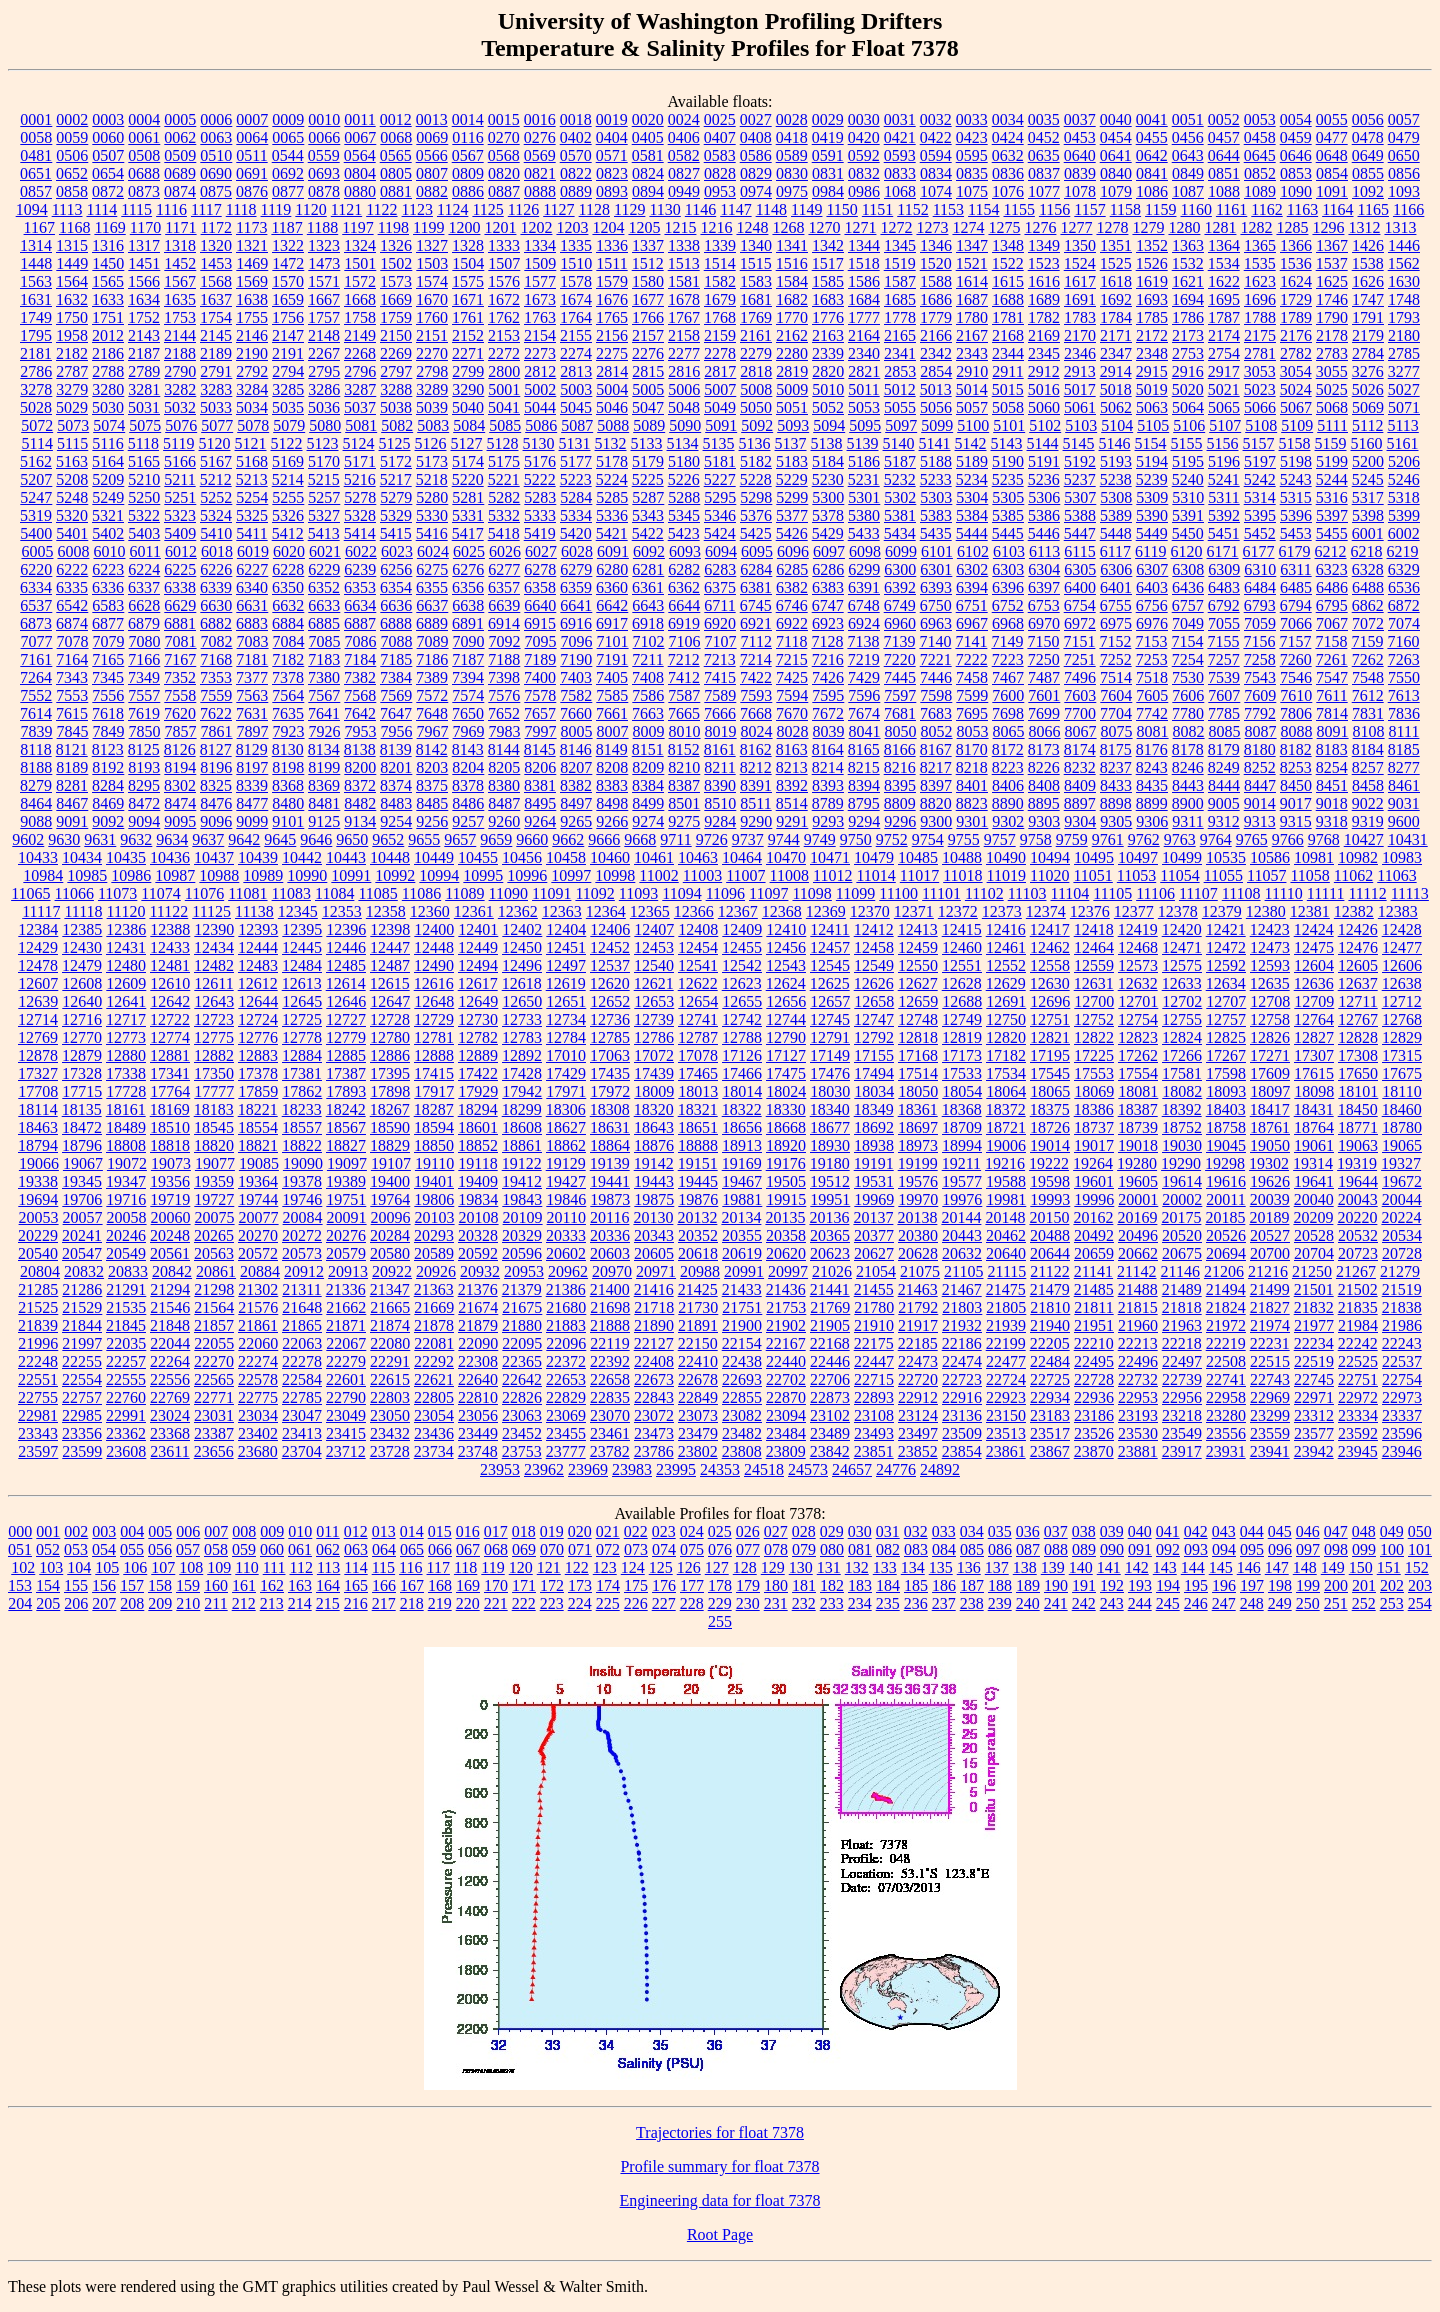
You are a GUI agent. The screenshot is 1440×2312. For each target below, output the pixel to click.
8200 (360, 767)
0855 (1368, 173)
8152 (684, 749)
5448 (1116, 533)
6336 (108, 587)
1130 (664, 209)
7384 (396, 677)
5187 (900, 461)
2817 (720, 371)
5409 (180, 533)
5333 (540, 515)
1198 (393, 227)
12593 (1270, 965)
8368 (288, 785)
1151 (877, 209)
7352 (180, 677)
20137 (873, 1217)
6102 (973, 551)
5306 (1044, 497)
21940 (1050, 1325)
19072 (127, 1163)
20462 (1006, 1235)
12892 (522, 1055)
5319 (36, 515)
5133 (647, 443)
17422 (478, 1073)
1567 (180, 281)
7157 (1295, 641)
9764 (1216, 839)
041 (1168, 1531)
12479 (82, 965)
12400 (434, 929)
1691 (1080, 299)
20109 (523, 1217)
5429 (828, 533)
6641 (576, 605)
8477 (252, 803)
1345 (900, 245)
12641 (126, 1001)
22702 (786, 1379)
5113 (1402, 425)
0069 (432, 137)
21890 (654, 1325)
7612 (1368, 695)
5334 (576, 515)
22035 (126, 1343)
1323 (324, 245)
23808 (742, 1451)
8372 (360, 785)
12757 (1226, 1019)
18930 (830, 1145)
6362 (684, 587)
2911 (1007, 371)
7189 (540, 659)
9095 (180, 821)
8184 (1368, 749)
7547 (1332, 677)
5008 (756, 389)
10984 (43, 875)
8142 (432, 749)
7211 (647, 659)
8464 (36, 803)
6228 (288, 569)
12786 (654, 1037)
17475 (786, 1073)
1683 (828, 299)
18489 (126, 1127)
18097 (1270, 1091)
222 (524, 1603)
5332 (504, 515)
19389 (346, 1181)
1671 (468, 299)
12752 (1094, 1019)
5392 (1224, 515)
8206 (540, 767)
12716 (82, 1019)
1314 (36, 245)
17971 (566, 1091)
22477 (1006, 1361)
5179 (648, 461)
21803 (962, 1307)
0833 (900, 173)
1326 (396, 245)
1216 (716, 227)
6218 (1367, 551)
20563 (214, 1253)
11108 (1241, 893)
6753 (1044, 605)
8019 (721, 731)
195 (1196, 1585)
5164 (108, 461)
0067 (360, 137)
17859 (258, 1091)
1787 (1224, 317)
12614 (346, 983)
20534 (1402, 1235)
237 (944, 1603)
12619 (566, 983)
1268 (788, 227)
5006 (684, 389)
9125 (324, 821)
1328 (468, 245)
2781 (1260, 353)
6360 (612, 587)
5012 (900, 389)
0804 (360, 173)
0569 (540, 155)
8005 (577, 731)
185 (916, 1585)
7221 (936, 659)
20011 (1225, 1199)
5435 (936, 533)
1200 (464, 227)
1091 (1332, 191)
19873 (610, 1199)
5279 (396, 497)
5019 (1152, 389)
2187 (144, 353)
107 (163, 1567)
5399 (1404, 515)
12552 (1006, 965)
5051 (792, 407)
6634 (360, 605)
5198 (1296, 461)
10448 (390, 857)
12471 (1182, 947)
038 (1084, 1531)
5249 (108, 497)
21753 (786, 1307)
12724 (258, 1019)
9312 (1224, 821)
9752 (892, 839)
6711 (719, 605)
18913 (742, 1145)
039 (1112, 1531)
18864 (610, 1145)
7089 (433, 641)
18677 (830, 1127)
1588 (936, 281)
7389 (432, 677)
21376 (478, 1289)
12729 (434, 1019)
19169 (742, 1163)
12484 (302, 965)
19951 (830, 1199)
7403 (576, 677)
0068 (396, 137)
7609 (1260, 695)
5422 (648, 533)
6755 (1116, 605)
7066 (1296, 623)
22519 (1314, 1361)
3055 (1332, 371)
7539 (1224, 677)
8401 (972, 785)
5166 (180, 461)
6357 (504, 587)
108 (191, 1567)
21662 (346, 1307)
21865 (302, 1325)
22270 (214, 1361)
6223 (108, 569)
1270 (824, 227)
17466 (742, 1073)
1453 (216, 263)
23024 (170, 1415)
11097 (768, 893)
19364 (258, 1181)
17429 (566, 1073)
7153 (1151, 641)
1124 (452, 209)
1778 (900, 317)
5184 (828, 461)
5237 (1080, 479)
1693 (1152, 299)
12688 (962, 1001)
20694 (1226, 1253)
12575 (1182, 965)
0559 (324, 155)
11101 (941, 893)
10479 (874, 857)
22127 (654, 1343)
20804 (40, 1271)
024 (692, 1531)
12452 (610, 947)
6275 (432, 569)
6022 (361, 551)
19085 (259, 1163)
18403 (1226, 1109)
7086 (361, 641)
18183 (214, 1109)
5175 (504, 461)
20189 (1269, 1217)
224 (580, 1603)
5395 (1260, 515)
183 (860, 1585)
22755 (38, 1397)
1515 (756, 263)
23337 (1402, 1415)
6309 (1224, 569)
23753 (522, 1451)
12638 (1402, 983)
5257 (324, 497)
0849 (1188, 173)
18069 (1094, 1091)
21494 (1226, 1289)
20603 (610, 1253)
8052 (937, 731)
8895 (1044, 803)
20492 (1094, 1235)
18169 (170, 1109)
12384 (38, 929)
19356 (170, 1181)
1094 (32, 209)
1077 (1044, 191)
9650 (352, 839)
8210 (684, 767)
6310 (1260, 569)
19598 (1050, 1181)
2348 (1152, 353)
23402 (258, 1433)
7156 (1259, 641)
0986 (864, 191)
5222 (540, 479)
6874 (72, 623)
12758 (1270, 1019)
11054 (1179, 875)
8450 (1296, 785)
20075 (215, 1217)
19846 (566, 1199)
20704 (1314, 1253)
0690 (216, 173)
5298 (756, 497)
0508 (144, 155)
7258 (1260, 659)
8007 (613, 731)
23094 (786, 1415)
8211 (719, 767)
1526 (1152, 263)
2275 (612, 353)
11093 (638, 893)
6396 (1008, 587)
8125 (144, 749)
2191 (288, 353)
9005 (1224, 803)
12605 (1358, 965)
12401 (478, 929)
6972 (1080, 623)
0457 (1224, 137)
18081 (1138, 1091)
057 (188, 1549)
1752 (144, 317)
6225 (180, 569)
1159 (1160, 209)
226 (636, 1603)
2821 (864, 371)
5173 (432, 461)
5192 (1080, 461)
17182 (1006, 1055)
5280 (432, 497)
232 (804, 1603)
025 (720, 1531)
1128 (594, 209)
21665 (390, 1307)
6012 (181, 551)
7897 (253, 731)
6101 (937, 551)
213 (272, 1603)
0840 (1116, 173)
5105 (1153, 425)
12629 (1006, 983)
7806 (1296, 713)
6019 (253, 551)
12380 (1266, 911)
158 (160, 1585)
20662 (1138, 1253)
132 (857, 1567)
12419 (1138, 929)
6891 (468, 623)
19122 (522, 1163)
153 (20, 1585)
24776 (896, 1469)
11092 (594, 893)
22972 (1358, 1397)
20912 (304, 1271)
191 (1084, 1585)
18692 (874, 1127)
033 (944, 1531)
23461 (610, 1433)
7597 (900, 695)
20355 (742, 1235)
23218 (1182, 1415)
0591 (828, 155)
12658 (874, 1001)
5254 (252, 497)
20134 (741, 1217)
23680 (258, 1451)
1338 (684, 245)
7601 (1044, 695)
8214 (828, 767)
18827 (346, 1145)
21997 (82, 1343)
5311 (1223, 497)
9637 (208, 839)
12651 (566, 1001)
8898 (1116, 803)
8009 (649, 731)
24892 (940, 1469)
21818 (1182, 1307)
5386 (1044, 515)
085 (972, 1549)
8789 (828, 803)
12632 (1138, 983)
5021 (1224, 389)
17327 (38, 1073)
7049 (1188, 623)
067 (468, 1549)
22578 (258, 1379)
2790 (180, 371)
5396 (1296, 515)
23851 (874, 1451)
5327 (324, 515)
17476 (830, 1073)
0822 (576, 173)
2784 (1368, 353)
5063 (1152, 407)
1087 (1188, 191)
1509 (540, 263)
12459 (918, 947)
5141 (935, 443)
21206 (1224, 1271)
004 (132, 1531)
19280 (1137, 1163)
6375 (720, 587)
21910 (874, 1325)
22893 (874, 1397)
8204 (468, 767)
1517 (828, 263)
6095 (757, 551)
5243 (1296, 479)
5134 (683, 443)
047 (1336, 1531)
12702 (1182, 1001)
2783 (1332, 353)
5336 (612, 515)
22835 (610, 1397)
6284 (756, 569)
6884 (288, 623)
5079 (289, 425)
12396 (346, 929)
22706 (830, 1379)
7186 (432, 659)
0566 (432, 155)
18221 (258, 1109)
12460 (962, 947)
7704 (1116, 713)
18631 (610, 1127)
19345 (82, 1181)
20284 (390, 1235)
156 (104, 1585)
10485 (918, 857)
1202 (536, 227)
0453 (1080, 137)
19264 (1093, 1163)
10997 (571, 875)
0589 (792, 155)
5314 (1260, 497)
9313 (1260, 821)
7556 (108, 695)
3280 (108, 389)
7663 (648, 713)
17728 (126, 1091)
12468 (1138, 947)
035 (1000, 1531)
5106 (1189, 425)
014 (412, 1531)
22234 (1314, 1343)
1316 (108, 245)
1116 (171, 209)
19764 (390, 1199)
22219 (1226, 1343)
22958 (1226, 1397)
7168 (216, 659)
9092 (108, 821)
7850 (145, 731)
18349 (874, 1109)
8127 (216, 749)
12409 (742, 929)
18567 (346, 1127)
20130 (653, 1217)
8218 (972, 767)
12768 (1402, 1019)
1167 (39, 227)
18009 (654, 1091)
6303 (1008, 569)
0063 (216, 137)
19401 (434, 1181)
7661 (612, 713)
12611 (213, 983)
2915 (1152, 371)
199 (1308, 1585)
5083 (433, 425)
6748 (864, 605)
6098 (865, 551)
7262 (1368, 659)
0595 (972, 155)
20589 (434, 1253)
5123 (323, 443)
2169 (1044, 335)
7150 (1043, 641)
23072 (654, 1415)
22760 (126, 1397)
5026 (1368, 389)
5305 (1008, 497)
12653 (654, 1001)
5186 (864, 461)
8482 (360, 803)
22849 (698, 1397)
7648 (432, 713)
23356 (82, 1433)
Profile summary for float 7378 (719, 2166)
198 (1280, 1585)
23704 (302, 1451)
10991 (351, 875)
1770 (792, 317)
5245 (1368, 479)
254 (1420, 1603)
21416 (654, 1289)
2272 (504, 353)
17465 (698, 1073)
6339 (216, 587)
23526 (1094, 1433)
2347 (1116, 353)
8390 (720, 785)
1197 (357, 227)
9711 (675, 839)
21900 (742, 1325)
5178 (612, 461)
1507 (504, 263)
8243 (1152, 767)
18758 (1226, 1127)
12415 (962, 929)
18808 (126, 1145)
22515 (1270, 1361)
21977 (1314, 1325)
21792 (918, 1307)
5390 (1152, 515)
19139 (610, 1163)
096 (1280, 1549)
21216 (1268, 1271)
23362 (126, 1433)
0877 (288, 191)
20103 (435, 1217)
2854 (936, 371)
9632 (136, 839)
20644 (1050, 1253)
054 (104, 1549)
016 (468, 1531)
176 (664, 1585)
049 (1392, 1531)
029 (832, 1531)
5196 (1224, 461)
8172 (1008, 749)
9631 (100, 839)
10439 (258, 857)
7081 (181, 641)
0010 (324, 119)
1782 (1044, 317)
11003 (702, 875)
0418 (792, 137)
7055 (1224, 623)
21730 (698, 1307)
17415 (434, 1073)
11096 (725, 893)
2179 (1368, 335)
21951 (1094, 1325)
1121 (346, 209)
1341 (792, 245)
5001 (504, 389)
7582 (576, 695)
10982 (1358, 857)
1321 (252, 245)
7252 (1116, 659)
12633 (1182, 983)
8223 (1008, 767)
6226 (216, 569)
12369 (826, 911)
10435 (126, 857)
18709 (962, 1127)
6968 (1008, 623)
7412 (684, 677)
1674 (576, 299)
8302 (180, 785)
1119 (276, 209)
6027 (541, 551)
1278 (1112, 227)
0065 (288, 137)
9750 (856, 839)
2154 (540, 335)
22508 (1226, 1361)
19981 (1006, 1199)
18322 (742, 1109)
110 (246, 1567)
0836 (1008, 173)
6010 (109, 551)
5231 (864, 479)
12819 (962, 1037)
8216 (900, 767)
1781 (1008, 317)
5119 (178, 443)
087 (1028, 1549)
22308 (478, 1361)
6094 (721, 551)
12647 (390, 1001)
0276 (540, 137)
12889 (478, 1055)
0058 (36, 137)
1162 (1266, 209)
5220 (468, 479)
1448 (36, 263)
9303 (1044, 821)
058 (216, 1549)
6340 (252, 587)
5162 (36, 461)
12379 (1222, 911)
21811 (1093, 1307)
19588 (1006, 1181)
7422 (756, 677)
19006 (1006, 1145)
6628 (144, 605)
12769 (38, 1037)
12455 (742, 947)
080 (832, 1549)
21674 (478, 1307)
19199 (918, 1163)
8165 (864, 749)
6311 (1295, 569)
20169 (1137, 1217)
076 (720, 1549)
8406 (1008, 785)
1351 (1116, 245)
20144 (961, 1217)
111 (274, 1567)
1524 (1080, 263)
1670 (432, 299)
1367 (1332, 245)
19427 (566, 1181)
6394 (972, 587)
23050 (390, 1415)
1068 (900, 191)
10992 (395, 875)
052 (48, 1549)
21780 (874, 1307)
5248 (72, 497)
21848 (170, 1325)
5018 (1116, 389)
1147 (735, 209)
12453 (654, 947)
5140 (899, 443)
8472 (144, 803)
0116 (467, 137)
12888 (434, 1055)
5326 (288, 515)
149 (1333, 1567)
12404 (566, 929)
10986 (131, 875)
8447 (1260, 785)
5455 (1332, 533)
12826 (1270, 1037)
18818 (170, 1145)
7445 (900, 677)
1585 (828, 281)
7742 (1152, 713)
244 (1140, 1603)
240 (1028, 1603)
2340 (864, 353)
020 (580, 1531)
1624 (1296, 281)
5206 (1404, 461)
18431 (1314, 1109)
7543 (1260, 677)
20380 (918, 1235)
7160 (1403, 641)
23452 (522, 1433)
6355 (432, 587)
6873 (36, 623)
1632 (72, 299)
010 (300, 1531)
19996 (1094, 1199)
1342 (828, 245)
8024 (757, 731)
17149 (830, 1055)
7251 (1080, 659)
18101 (1358, 1091)
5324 (216, 515)
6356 (468, 587)
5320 (72, 515)
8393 (828, 785)
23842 (830, 1451)
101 (1420, 1549)
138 (1025, 1567)
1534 (1224, 263)
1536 (1296, 263)
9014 (1260, 803)
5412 (288, 533)
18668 (786, 1127)
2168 (1008, 335)
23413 (302, 1433)
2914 (1116, 371)
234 (860, 1603)
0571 (612, 155)
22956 (1182, 1397)
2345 (1044, 353)
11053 (1136, 875)
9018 (1332, 803)
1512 (648, 263)
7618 (108, 713)
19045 (1226, 1145)
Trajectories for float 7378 (720, 2132)
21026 (832, 1271)
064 (384, 1549)
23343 (38, 1433)
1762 (504, 317)
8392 (792, 785)
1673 (540, 299)
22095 (522, 1343)
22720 (918, 1379)
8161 (720, 749)
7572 (432, 695)
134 (913, 1567)
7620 (180, 713)
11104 (1070, 893)
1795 (36, 335)
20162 (1093, 1217)
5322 (144, 515)
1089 (1260, 191)
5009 (792, 389)
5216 (360, 479)
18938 (874, 1145)
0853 (1296, 173)
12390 (214, 929)
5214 (288, 479)
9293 (828, 821)
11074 (160, 893)
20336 (610, 1235)
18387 (1138, 1109)
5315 (1296, 497)
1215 (680, 227)
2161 (756, 335)
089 (1084, 1549)
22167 (786, 1343)
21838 (1402, 1307)
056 (160, 1549)
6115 (1079, 551)
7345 (108, 677)
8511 (755, 803)
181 (804, 1585)
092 (1168, 1549)
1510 (576, 263)
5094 (829, 425)
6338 (180, 587)
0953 (720, 191)
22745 (1314, 1379)
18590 (390, 1127)
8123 (108, 749)
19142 (654, 1163)
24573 (808, 1469)
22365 (522, 1361)
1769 (756, 317)
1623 (1260, 281)
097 (1308, 1549)
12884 (302, 1055)
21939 (1006, 1325)
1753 (180, 317)
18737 (1094, 1127)
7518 (1152, 677)
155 (76, 1585)
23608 (126, 1451)
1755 (252, 317)
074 (664, 1549)
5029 (72, 407)
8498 (612, 803)
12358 (386, 911)
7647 (396, 713)
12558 (1050, 965)
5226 (684, 479)
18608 (522, 1127)
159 (188, 1585)
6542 (72, 605)
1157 (1089, 209)
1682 (792, 299)
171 (524, 1585)
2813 (576, 371)
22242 (1358, 1343)
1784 (1116, 317)
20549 (126, 1253)
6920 (720, 623)
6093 (685, 551)
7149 (1007, 641)
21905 (830, 1325)
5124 (359, 443)
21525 (38, 1307)
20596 (522, 1253)
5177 (576, 461)
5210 (144, 479)
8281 (72, 785)
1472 (288, 263)
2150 (396, 335)
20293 (434, 1235)
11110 (1284, 893)
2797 (396, 371)
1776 (828, 317)
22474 (962, 1361)
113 (328, 1567)
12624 (786, 983)
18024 (786, 1091)
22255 (82, 1361)
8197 (252, 767)
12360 (430, 911)
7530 (1188, 677)
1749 (36, 317)
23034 (258, 1415)
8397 (936, 785)
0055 (1332, 119)
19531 (874, 1181)
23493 (874, 1433)
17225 (1094, 1055)
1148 (771, 209)
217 (384, 1603)
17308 (1358, 1055)
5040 (468, 407)
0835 (972, 173)
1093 (1404, 191)
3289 (432, 389)
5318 (1404, 497)
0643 (1188, 155)
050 (1420, 1531)
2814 (612, 371)
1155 (1018, 209)
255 (720, 1621)
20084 (303, 1217)
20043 (1358, 1199)
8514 (792, 803)
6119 (1150, 551)
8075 (1117, 731)
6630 (216, 605)
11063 (1396, 875)
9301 (972, 821)
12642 (170, 1001)
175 (636, 1585)
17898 (390, 1091)
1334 (540, 245)
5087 (577, 425)
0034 (1008, 119)
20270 (258, 1235)
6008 (73, 551)
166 (384, 1585)
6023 (397, 551)
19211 (961, 1163)
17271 (1270, 1055)
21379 (522, 1289)
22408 (654, 1361)
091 (1140, 1549)
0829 (756, 173)
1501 (360, 263)
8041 (865, 731)
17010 (566, 1055)
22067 (346, 1343)
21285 (38, 1289)
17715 (82, 1091)
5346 (720, 515)
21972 (1226, 1325)
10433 (38, 857)
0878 (324, 191)
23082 (742, 1415)
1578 (576, 281)
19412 (522, 1181)
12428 (1402, 929)
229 (720, 1603)
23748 (478, 1451)
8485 (432, 803)
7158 (1331, 641)
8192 (108, 767)
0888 (540, 191)
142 (1137, 1567)
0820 (504, 173)
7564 (288, 695)
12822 (1094, 1037)
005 (160, 1531)
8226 (1044, 767)
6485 (1296, 587)
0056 (1368, 119)
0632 (1008, 155)
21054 (876, 1271)
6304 (1044, 569)
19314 (1313, 1163)
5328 (360, 515)
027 (776, 1531)
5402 (108, 533)
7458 (972, 677)
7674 (864, 713)
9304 (1080, 821)
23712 (346, 1451)
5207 (36, 479)
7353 (216, 677)
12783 (522, 1037)
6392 (900, 587)
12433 (170, 947)
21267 (1356, 1271)
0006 (216, 119)
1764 (576, 317)
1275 (1004, 227)
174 (608, 1585)
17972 (610, 1091)
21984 (1358, 1325)
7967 (433, 731)
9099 (252, 821)
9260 (504, 821)
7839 (37, 731)
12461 (1006, 947)
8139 (396, 749)
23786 (654, 1451)
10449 (434, 857)
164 (328, 1585)
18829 (390, 1145)
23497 (918, 1433)
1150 (841, 209)
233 (832, 1603)
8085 (1225, 731)
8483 (396, 803)
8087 (1261, 731)
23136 (962, 1415)
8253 (1296, 767)
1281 (1220, 227)
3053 (1260, 371)
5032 (180, 407)
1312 (1364, 227)
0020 (648, 119)
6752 (1008, 605)
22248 (38, 1361)
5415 (396, 533)
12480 (126, 965)
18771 (1358, 1127)
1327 (432, 245)
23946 (1402, 1451)
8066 (1045, 731)
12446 (346, 947)
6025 (469, 551)
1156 (1054, 209)
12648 (434, 1001)
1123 (417, 209)
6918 (648, 623)
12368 (782, 911)
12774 (170, 1037)
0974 (756, 191)
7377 (252, 677)
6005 (37, 551)
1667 (324, 299)
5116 (107, 443)
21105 (963, 1271)
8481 (324, 803)
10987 (175, 875)
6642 (612, 605)
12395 (302, 929)
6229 (324, 569)
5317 (1368, 497)
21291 (126, 1289)
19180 (830, 1163)
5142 (971, 443)
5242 (1260, 479)
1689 (1044, 299)
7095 (541, 641)
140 (1081, 1567)
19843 (522, 1199)
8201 (396, 767)
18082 (1182, 1091)
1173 (251, 227)
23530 (1138, 1433)
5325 (252, 515)
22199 (1006, 1343)
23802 (698, 1451)
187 (972, 1585)
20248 (170, 1235)
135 (941, 1567)
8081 (1153, 731)
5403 (144, 533)
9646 (316, 839)
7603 (1080, 695)
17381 (302, 1073)
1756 (288, 317)
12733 (522, 1019)
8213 (792, 767)
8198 (288, 767)
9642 (244, 839)
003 (104, 1531)
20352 (698, 1235)
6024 (433, 551)
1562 (1404, 263)
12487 (390, 965)
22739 (1182, 1379)
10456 (522, 857)
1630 (1404, 281)
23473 (654, 1433)
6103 (1009, 551)
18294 (478, 1109)
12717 (126, 1019)
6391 (864, 587)
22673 (654, 1379)
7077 (37, 641)
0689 (180, 173)
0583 (720, 155)
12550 (918, 965)
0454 (1116, 137)
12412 (874, 929)
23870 (1094, 1451)
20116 (609, 1217)
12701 (1138, 1001)
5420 (576, 533)
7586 (648, 695)
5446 (1044, 533)
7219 (864, 659)
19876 (698, 1199)
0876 (252, 191)
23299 (1270, 1415)
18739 (1138, 1127)
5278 (360, 497)
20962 (568, 1271)
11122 (168, 911)
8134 (324, 749)
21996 (38, 1343)
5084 (469, 425)
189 (1028, 1585)
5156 (1223, 443)
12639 (38, 1001)
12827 (1314, 1037)
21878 (434, 1325)
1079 (1116, 191)
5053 (864, 407)
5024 (1296, 389)
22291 (390, 1361)
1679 (720, 299)
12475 (1314, 947)
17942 (522, 1091)
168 (440, 1585)
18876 (654, 1145)
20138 (917, 1217)
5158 (1295, 443)
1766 (648, 317)
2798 (432, 371)
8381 (540, 785)
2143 (144, 335)
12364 (606, 911)
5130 (539, 443)
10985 (87, 875)
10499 (1182, 857)
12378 (1178, 911)
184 (888, 1585)
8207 (576, 767)
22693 (742, 1379)
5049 (720, 407)
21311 (301, 1289)
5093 (793, 425)
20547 (82, 1253)
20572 (258, 1253)
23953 (500, 1469)
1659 (288, 299)
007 (216, 1531)
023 (664, 1531)
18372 (1006, 1109)
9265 (576, 821)
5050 (756, 407)
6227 (252, 569)
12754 (1138, 1019)
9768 (1324, 839)
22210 (1094, 1343)
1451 (144, 263)
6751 (972, 605)
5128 (503, 443)
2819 (792, 371)
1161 (1231, 209)
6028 (577, 551)
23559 (1270, 1433)
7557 (144, 695)
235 (888, 1603)
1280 (1184, 227)
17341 (170, 1073)
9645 (280, 839)
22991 (126, 1415)
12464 (1094, 947)
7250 (1044, 659)
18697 (918, 1127)
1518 (864, 263)
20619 (742, 1253)
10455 (478, 857)
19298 (1225, 1163)
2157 (648, 335)
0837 (1044, 173)
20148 (1005, 1217)
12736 (610, 1019)
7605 (1152, 695)
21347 (390, 1289)
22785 (302, 1397)
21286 (82, 1289)
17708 (38, 1091)
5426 (792, 533)
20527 (1270, 1235)
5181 (720, 461)
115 (383, 1567)
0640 (1080, 155)
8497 (576, 803)
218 (412, 1603)
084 (944, 1549)
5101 (1009, 425)
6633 (324, 605)
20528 (1314, 1235)
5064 (1188, 407)
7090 (469, 641)
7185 (396, 659)
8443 (1188, 785)
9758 (1036, 839)
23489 (830, 1433)
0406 (684, 137)
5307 (1080, 497)
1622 (1224, 281)
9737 (748, 839)
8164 (828, 749)
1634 (144, 299)
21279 (1400, 1271)
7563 (252, 695)
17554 (1138, 1073)
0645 (1260, 155)
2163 (828, 335)
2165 (900, 335)
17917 (434, 1091)
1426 (1368, 245)
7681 (900, 713)
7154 (1187, 641)
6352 (324, 587)
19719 (170, 1199)
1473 (324, 263)
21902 (786, 1325)
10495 (1094, 857)
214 (300, 1603)
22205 (1050, 1343)
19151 (698, 1163)
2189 (216, 353)
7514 (1116, 677)
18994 (962, 1145)
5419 (540, 533)
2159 (720, 335)
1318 (180, 245)
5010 (828, 389)
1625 (1332, 281)
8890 (1008, 803)
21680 (566, 1307)
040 (1140, 1531)
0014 (468, 119)
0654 (108, 173)
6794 (1296, 605)
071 (580, 1549)
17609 (1270, 1073)
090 (1112, 1549)
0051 (1188, 119)
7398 (504, 677)
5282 (504, 497)
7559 (216, 695)
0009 (288, 119)
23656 (214, 1451)
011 (327, 1531)
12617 (478, 983)
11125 (211, 911)
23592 (1358, 1433)
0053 (1260, 119)
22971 (1314, 1397)
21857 (214, 1325)
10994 (439, 875)
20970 (612, 1271)
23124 (918, 1415)
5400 (36, 533)
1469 (252, 263)
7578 (540, 695)
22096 (566, 1343)
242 (1084, 1603)
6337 (144, 587)
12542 (742, 965)
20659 (1094, 1253)
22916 (962, 1397)
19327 (1401, 1163)
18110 (1401, 1091)
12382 (1354, 911)
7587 (684, 695)
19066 (39, 1163)
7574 (468, 695)
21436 (786, 1289)
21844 (82, 1325)
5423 (684, 533)
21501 (1314, 1289)
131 (829, 1567)
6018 (217, 551)
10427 (1364, 839)
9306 (1152, 821)
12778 (302, 1037)
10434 (82, 857)
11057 (1266, 875)
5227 (720, 479)
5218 (432, 479)
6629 (180, 605)
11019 (1006, 875)
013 (384, 1531)
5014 (972, 389)
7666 (720, 713)
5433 (864, 533)
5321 (108, 515)
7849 (109, 731)
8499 (648, 803)
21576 (258, 1307)
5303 (936, 497)
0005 (180, 119)
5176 (540, 461)
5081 (361, 425)
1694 (1188, 299)
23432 (390, 1433)
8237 (1116, 767)
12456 (786, 947)
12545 (830, 965)
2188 (180, 353)
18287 (434, 1109)
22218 (1182, 1343)
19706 (82, 1199)
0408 (756, 137)
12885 (346, 1055)
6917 (612, 623)
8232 (1080, 767)
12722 (170, 1019)
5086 (541, 425)
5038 (396, 407)
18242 (346, 1109)
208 (132, 1603)
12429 (38, 947)
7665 (684, 713)
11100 (898, 893)
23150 (1006, 1415)
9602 (28, 839)
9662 (568, 839)
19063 (1358, 1145)
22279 (346, 1361)
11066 (74, 893)
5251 (180, 497)
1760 (432, 317)
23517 (1050, 1433)
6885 (324, 623)
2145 (216, 335)
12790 (786, 1037)
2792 (252, 371)
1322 (288, 245)
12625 (830, 983)
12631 (1094, 983)
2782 (1296, 353)
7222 (972, 659)
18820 (214, 1145)
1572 (360, 281)
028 (804, 1531)
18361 (918, 1109)
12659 (918, 1001)
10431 (1408, 839)
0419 (828, 137)
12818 (918, 1037)
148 (1305, 1567)
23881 (1138, 1451)
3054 (1296, 371)
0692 (288, 173)
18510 (170, 1127)
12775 (214, 1037)
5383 (936, 515)
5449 (1152, 533)
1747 (1368, 299)
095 (1252, 1549)
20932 (480, 1271)
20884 (260, 1271)
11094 (681, 893)
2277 (684, 353)
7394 (468, 677)
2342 (936, 353)
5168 (252, 461)
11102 (984, 893)
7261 (1332, 659)
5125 (395, 443)
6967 (972, 623)
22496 (1138, 1361)
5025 (1332, 389)
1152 (912, 209)
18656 (742, 1127)
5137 (791, 443)
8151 (648, 749)
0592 (864, 155)
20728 (1402, 1253)
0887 (504, 191)
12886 (390, 1055)
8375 (432, 785)
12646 (346, 1001)
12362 (518, 911)
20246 (126, 1235)
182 (832, 1585)
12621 (654, 983)
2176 (1296, 335)
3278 (36, 389)
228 (692, 1603)
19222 (1049, 1163)
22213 (1138, 1343)
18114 (37, 1109)
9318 (1332, 821)
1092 (1368, 191)
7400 (540, 677)
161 (244, 1585)
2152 (468, 335)
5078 (253, 425)
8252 (1260, 767)
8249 (1224, 767)
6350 (288, 587)
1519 (900, 263)
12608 (82, 983)
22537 (1402, 1361)
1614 (972, 281)
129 (773, 1567)
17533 (962, 1073)
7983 (505, 731)
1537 (1332, 263)
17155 (874, 1055)
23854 (962, 1451)
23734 (434, 1451)
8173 (1044, 749)
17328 (82, 1073)
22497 (1182, 1361)
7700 (1080, 713)
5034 (252, 407)
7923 (289, 731)
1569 (252, 281)
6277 (504, 569)
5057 (972, 407)
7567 (324, 695)
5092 (757, 425)
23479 (698, 1433)
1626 (1368, 281)
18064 (1006, 1091)
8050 (901, 731)
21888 (610, 1325)
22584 (302, 1379)
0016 (540, 119)
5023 (1260, 389)
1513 (684, 263)
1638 (252, 299)
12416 (1006, 929)
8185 (1404, 749)
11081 (247, 893)
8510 (720, 803)
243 (1112, 1603)
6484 (1260, 587)
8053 (973, 731)
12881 (170, 1055)
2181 (36, 353)
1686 (936, 299)
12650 (522, 1001)
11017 (919, 875)
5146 (1115, 443)
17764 (170, 1091)
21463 (918, 1289)
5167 (216, 461)
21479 (1050, 1289)
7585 (612, 695)
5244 (1332, 479)
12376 (1090, 911)
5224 (612, 479)
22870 (786, 1397)
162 (272, 1585)
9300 (936, 821)
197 (1252, 1585)
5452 (1260, 533)
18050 (918, 1091)
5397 (1332, 515)
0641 (1116, 155)
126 (689, 1567)
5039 (432, 407)
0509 (180, 155)
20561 (170, 1253)
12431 (126, 947)
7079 (109, 641)
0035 (1044, 119)
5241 (1224, 479)
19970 (918, 1199)
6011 (144, 551)
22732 (1138, 1379)
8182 (1296, 749)
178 (720, 1585)
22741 (1226, 1379)
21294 (170, 1289)
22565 (214, 1379)
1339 (720, 245)
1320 (216, 245)
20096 (391, 1217)
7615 (72, 713)
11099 (855, 893)
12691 (1006, 1001)
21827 (1270, 1307)
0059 (72, 137)
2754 (1224, 353)
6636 (396, 605)
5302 (900, 497)
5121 (251, 443)
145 (1221, 1567)
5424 (720, 533)
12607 (38, 983)
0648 (1332, 155)
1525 (1116, 263)
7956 (397, 731)
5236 (1044, 479)
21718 (654, 1307)
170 (496, 1585)
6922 (792, 623)
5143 (1007, 443)
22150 (698, 1343)
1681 (756, 299)
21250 (1312, 1271)
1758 (360, 317)
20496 (1138, 1235)
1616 (1044, 281)
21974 (1270, 1325)
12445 (302, 947)
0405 (648, 137)
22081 (434, 1343)
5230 (828, 479)
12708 (1270, 1001)
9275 (684, 821)
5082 (397, 425)
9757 (1000, 839)
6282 (684, 569)
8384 (648, 785)
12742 (742, 1019)
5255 (288, 497)
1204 (608, 227)
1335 (576, 245)
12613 (302, 983)
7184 (360, 659)
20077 (259, 1217)
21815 (1138, 1307)
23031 (214, 1415)
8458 (1368, 785)
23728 (390, 1451)
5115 (72, 443)
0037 (1080, 119)
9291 (792, 821)
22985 (82, 1415)
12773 (126, 1037)
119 (492, 1567)
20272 (302, 1235)
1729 (1296, 299)
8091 (1333, 731)
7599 (972, 695)
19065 (1402, 1145)
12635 (1270, 983)
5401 (72, 533)
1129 (629, 209)
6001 (1368, 533)
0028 (792, 119)
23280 (1226, 1415)
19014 (1050, 1145)
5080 (325, 425)
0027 (756, 119)
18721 (1006, 1127)
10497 (1138, 857)
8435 (1152, 785)
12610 (170, 983)
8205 (504, 767)
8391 (756, 785)
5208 (72, 479)
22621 (434, 1379)
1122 (381, 209)
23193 (1138, 1415)
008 (244, 1531)
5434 (900, 533)
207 (104, 1603)
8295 (144, 785)
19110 (434, 1163)
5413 (324, 533)
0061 (144, 137)
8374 (396, 785)
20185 (1225, 1217)
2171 (1116, 335)
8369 (324, 785)
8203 (432, 767)
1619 (1152, 281)
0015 (504, 119)
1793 (1404, 317)
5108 (1261, 425)
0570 (576, 155)
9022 (1368, 803)
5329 (396, 515)
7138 (863, 641)
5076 (181, 425)
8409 (1080, 785)
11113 (1410, 893)
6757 (1188, 605)
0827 (684, 173)
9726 (712, 839)
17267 (1226, 1055)
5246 (1404, 479)
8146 (576, 749)
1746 (1332, 299)
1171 (180, 227)
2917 (1224, 371)
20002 (1182, 1199)
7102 (649, 641)
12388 (170, 929)
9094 (144, 821)
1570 (288, 281)
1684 (864, 299)
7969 (469, 731)
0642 (1152, 155)
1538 (1368, 263)
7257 (1224, 659)
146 (1249, 1567)
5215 (324, 479)
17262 (1138, 1055)
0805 (396, 173)
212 (244, 1603)
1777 (864, 317)
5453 (1296, 533)
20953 (524, 1271)
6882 (216, 623)
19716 (126, 1199)
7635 (288, 713)
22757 (82, 1397)
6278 (540, 569)
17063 (610, 1055)
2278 (720, 353)
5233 (936, 479)
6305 (1080, 569)
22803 (390, 1397)
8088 (1297, 731)
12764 (1314, 1019)
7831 (1368, 713)
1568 (216, 281)
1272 (896, 227)
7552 (36, 695)
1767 (684, 317)
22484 (1050, 1361)
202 (1392, 1585)
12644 (258, 1001)
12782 (478, 1037)
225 (608, 1603)
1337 (648, 245)
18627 (566, 1127)
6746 (792, 605)
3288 (396, 389)
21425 (698, 1289)
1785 (1152, 317)
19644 (1358, 1181)
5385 (1008, 515)
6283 (720, 569)
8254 (1332, 767)
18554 (258, 1127)
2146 (252, 335)
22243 (1402, 1343)
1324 (360, 245)
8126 (180, 749)
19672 (1402, 1181)
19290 (1181, 1163)
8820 (936, 803)
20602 (566, 1253)
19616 (1226, 1181)
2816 (684, 371)
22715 (874, 1379)
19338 (38, 1181)
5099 (937, 425)
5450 (1188, 533)
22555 (126, 1379)
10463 (698, 857)
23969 (588, 1469)
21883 (566, 1325)
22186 (962, 1343)
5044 (540, 407)
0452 (1044, 137)
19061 (1314, 1145)
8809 (900, 803)
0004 (144, 119)
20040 (1314, 1199)
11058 (1309, 875)
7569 (396, 695)
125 (661, 1567)
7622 (216, 713)
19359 (214, 1181)
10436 (170, 857)
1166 (1408, 209)
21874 (390, 1325)
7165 (108, 659)
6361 (648, 587)
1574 (432, 281)
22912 (918, 1397)
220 (468, 1603)
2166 (936, 335)
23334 (1358, 1415)
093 (1196, 1549)
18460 (1402, 1109)
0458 (1260, 137)
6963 (936, 623)
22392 (610, 1361)
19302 (1269, 1163)
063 (356, 1549)
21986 (1402, 1325)
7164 (72, 659)
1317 (144, 245)
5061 (1080, 407)
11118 (83, 911)
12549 (874, 965)
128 (745, 1567)
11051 (1092, 875)
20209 (1313, 1217)
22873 (830, 1397)
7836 (1404, 713)
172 (552, 1585)
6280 (612, 569)
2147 (288, 335)
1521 (972, 263)
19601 (1094, 1181)
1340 (756, 245)
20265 (214, 1235)
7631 (252, 713)
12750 (1006, 1019)
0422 (936, 137)
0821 (540, 173)
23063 (522, 1415)
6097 (829, 551)
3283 (216, 389)
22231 (1270, 1343)
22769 (170, 1397)
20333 (566, 1235)
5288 (684, 497)
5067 (1296, 407)
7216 (828, 659)
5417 (468, 533)
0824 (648, 173)
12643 (214, 1001)
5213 (252, 479)
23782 (610, 1451)
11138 (254, 911)
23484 (786, 1433)
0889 (576, 191)
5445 (1008, 533)
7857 (181, 731)
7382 (360, 677)
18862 (566, 1145)
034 (972, 1531)
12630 (1050, 983)
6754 (1080, 605)
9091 (72, 821)
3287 (360, 389)
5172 (396, 461)
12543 (786, 965)
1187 (286, 227)
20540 (38, 1253)
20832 (84, 1271)
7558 (180, 695)
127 (717, 1567)
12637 (1358, 983)
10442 (302, 857)
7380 (324, 677)
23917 (1182, 1451)
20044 (1402, 1199)
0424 (1008, 137)
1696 (1260, 299)
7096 (577, 641)
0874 (180, 191)
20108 (479, 1217)
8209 (648, 767)
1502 (396, 263)
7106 (685, 641)
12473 (1270, 947)
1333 (504, 245)
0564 (360, 155)
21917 (918, 1325)
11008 (789, 875)
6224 (144, 569)
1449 (72, 263)
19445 (698, 1181)
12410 (786, 929)
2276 (648, 353)
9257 (468, 821)
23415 (346, 1433)
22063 (302, 1343)
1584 (792, 281)
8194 (180, 767)
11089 (464, 893)
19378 (302, 1181)
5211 (179, 479)
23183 (1050, 1415)
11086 (421, 893)
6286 (828, 569)
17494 (874, 1073)
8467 (72, 803)
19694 (38, 1199)
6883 (252, 623)
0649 (1368, 155)
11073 (117, 893)
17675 (1402, 1073)
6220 (36, 569)
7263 (1404, 659)
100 (1392, 1549)
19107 (391, 1163)
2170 (1080, 335)
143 (1165, 1567)
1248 (752, 227)
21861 (258, 1325)
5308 (1116, 497)
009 (272, 1531)
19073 (171, 1163)
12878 (38, 1055)
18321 (698, 1109)
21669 (434, 1307)
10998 (615, 875)
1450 (108, 263)
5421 (612, 533)
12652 (610, 1001)
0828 (720, 173)
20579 (346, 1253)
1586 (864, 281)
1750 (72, 317)
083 (916, 1549)
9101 (288, 821)
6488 (1368, 587)
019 (552, 1531)
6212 (1331, 551)
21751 (742, 1307)
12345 (298, 911)
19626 (1270, 1181)
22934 (1050, 1397)
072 (608, 1549)
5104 (1117, 425)
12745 (830, 1019)
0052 (1224, 119)
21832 (1314, 1307)
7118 (791, 641)
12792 (874, 1037)
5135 (719, 443)
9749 (820, 839)
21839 (38, 1325)
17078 (698, 1055)
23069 (566, 1415)
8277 (1404, 767)
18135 (82, 1109)
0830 (792, 173)
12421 (1226, 929)
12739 (654, 1019)
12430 (82, 947)
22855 (742, 1397)
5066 (1260, 407)
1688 (1008, 299)
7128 (827, 641)
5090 (685, 425)
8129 (252, 749)
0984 (828, 191)
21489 (1182, 1289)
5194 (1152, 461)
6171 (1223, 551)
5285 (612, 497)
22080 (390, 1343)
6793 (1260, 605)
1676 (612, 299)
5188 (936, 461)
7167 (180, 659)
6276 (468, 569)
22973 (1402, 1397)
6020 (289, 551)
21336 (346, 1289)
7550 (1404, 677)
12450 (522, 947)
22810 (478, 1397)
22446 (830, 1361)
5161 (1403, 443)
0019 (612, 119)
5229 (792, 479)
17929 (478, 1091)
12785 (610, 1037)
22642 (522, 1379)
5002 (540, 389)
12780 (390, 1037)
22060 (258, 1343)
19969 (874, 1199)
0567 (468, 155)
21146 (1180, 1271)
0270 (504, 137)
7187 (468, 659)
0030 (864, 119)
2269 (396, 353)
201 (1364, 1585)
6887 (360, 623)
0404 (612, 137)
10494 (1050, 857)
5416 (432, 533)
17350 (214, 1073)
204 (20, 1603)
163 (300, 1585)
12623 (742, 983)
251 (1336, 1603)
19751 (346, 1199)
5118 (143, 443)
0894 (648, 191)
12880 (126, 1055)
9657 (460, 839)
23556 (1226, 1433)
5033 (216, 407)
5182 (756, 461)
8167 (936, 749)
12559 (1094, 965)
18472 (82, 1127)
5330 (432, 515)
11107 (1198, 893)
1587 (900, 281)
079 (804, 1549)
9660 (532, 839)
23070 (610, 1415)
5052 (828, 407)
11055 (1223, 875)
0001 (36, 119)
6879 (144, 623)
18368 (962, 1109)
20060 (171, 1217)
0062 (180, 137)
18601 (478, 1127)
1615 (1008, 281)
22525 (1358, 1361)
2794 (288, 371)
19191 (874, 1163)
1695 (1224, 299)
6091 (613, 551)
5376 (756, 515)
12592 (1226, 965)
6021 (325, 551)
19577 (962, 1181)
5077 (217, 425)
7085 (325, 641)
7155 (1223, 641)
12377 (1134, 911)
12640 (82, 1001)
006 (188, 1531)
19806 (434, 1199)
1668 (360, 299)
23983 (632, 1469)
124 (633, 1567)
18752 (1182, 1127)
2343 (972, 353)
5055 (900, 407)
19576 (918, 1181)
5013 (936, 389)
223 (552, 1603)
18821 (258, 1145)
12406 (610, 929)
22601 (346, 1379)
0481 (36, 155)
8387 (684, 785)
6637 (432, 605)
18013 (698, 1091)
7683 (936, 713)
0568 (504, 155)
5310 (1188, 497)
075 (692, 1549)
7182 (288, 659)
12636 (1314, 983)
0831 (828, 173)
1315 (72, 245)
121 (549, 1567)
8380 (504, 785)
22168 (830, 1343)
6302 (972, 569)
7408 (648, 677)
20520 (1182, 1235)
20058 (127, 1217)
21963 (1182, 1325)
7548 (1368, 677)
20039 (1270, 1199)
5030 (108, 407)
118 (465, 1567)
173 (580, 1585)
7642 (360, 713)
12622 (698, 983)
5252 (216, 497)
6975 (1116, 623)
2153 (504, 335)
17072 (654, 1055)
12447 (390, 947)
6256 (396, 569)
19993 (1050, 1199)
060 (272, 1549)
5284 (576, 497)
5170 (324, 461)
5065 (1224, 407)
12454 (698, 947)
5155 (1187, 443)
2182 (72, 353)
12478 (38, 965)
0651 (36, 173)
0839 (1080, 173)
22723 (962, 1379)
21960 (1138, 1325)
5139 (863, 443)
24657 (852, 1469)
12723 (214, 1019)
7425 (792, 677)
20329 (522, 1235)
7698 (1008, 713)
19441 (610, 1181)
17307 (1314, 1055)
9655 (424, 839)
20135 (785, 1217)
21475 (1006, 1289)
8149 (612, 749)
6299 (864, 569)
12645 (302, 1001)
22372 (566, 1361)
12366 (694, 911)
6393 (936, 587)
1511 (611, 263)
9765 (1252, 839)
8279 (36, 785)
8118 (35, 749)
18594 (434, 1127)
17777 (214, 1091)
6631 (252, 605)
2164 (864, 335)
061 (300, 1549)
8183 (1332, 749)
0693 (324, 173)
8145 (540, 749)
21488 (1138, 1289)
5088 (613, 425)
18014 (742, 1091)
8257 (1368, 767)
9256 (432, 821)
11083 (291, 893)
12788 (742, 1037)
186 (944, 1585)
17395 (390, 1073)
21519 (1402, 1289)
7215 (792, 659)
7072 (1368, 623)
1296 (1328, 227)
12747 (874, 1019)
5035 (288, 407)
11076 (204, 893)
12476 (1358, 947)
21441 (830, 1289)
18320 (654, 1109)
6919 (684, 623)
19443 (654, 1181)
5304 (972, 497)
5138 (827, 443)
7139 (899, 641)
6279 (576, 569)
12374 (1046, 911)
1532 (1188, 263)
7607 (1224, 695)
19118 (477, 1163)
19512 (830, 1181)
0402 (576, 137)
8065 (1009, 731)
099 (1364, 1549)
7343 (72, 677)
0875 (216, 191)
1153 (948, 209)
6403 (1152, 587)
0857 (36, 191)
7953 (361, 731)
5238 (1116, 479)
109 (219, 1567)
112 (300, 1567)
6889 (432, 623)
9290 (756, 821)
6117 (1115, 551)
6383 (828, 587)
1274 (968, 227)
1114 (101, 209)
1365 (1260, 245)
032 (916, 1531)
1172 (216, 227)
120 (521, 1567)
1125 (487, 209)
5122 (287, 443)
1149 (806, 209)
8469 (108, 803)
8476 (216, 803)
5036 (324, 407)
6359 (576, 587)
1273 (932, 227)
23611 (169, 1451)
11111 (1326, 893)
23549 (1182, 1433)
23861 (1006, 1451)
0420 (864, 137)
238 (972, 1603)
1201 (500, 227)
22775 (258, 1397)
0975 (792, 191)
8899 (1152, 803)
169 (468, 1585)
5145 (1079, 443)
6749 (900, 605)
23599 (82, 1451)
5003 (576, 389)
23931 (1226, 1451)
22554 (82, 1379)
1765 (612, 317)
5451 (1224, 533)
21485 (1094, 1289)
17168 (918, 1055)
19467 (742, 1181)
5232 (900, 479)
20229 (38, 1235)
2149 (360, 335)
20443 (962, 1235)
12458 (874, 947)
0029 (828, 119)
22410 (698, 1361)
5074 (109, 425)
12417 (1050, 929)
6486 (1332, 587)
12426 (1358, 929)
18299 (522, 1109)
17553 (1094, 1073)
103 (51, 1567)
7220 (900, 659)
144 (1193, 1567)
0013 (432, 119)
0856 (1404, 173)
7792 (1260, 713)
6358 (540, 587)
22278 (302, 1361)
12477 (1402, 947)
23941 (1270, 1451)
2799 (468, 371)
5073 (73, 425)
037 (1056, 1531)
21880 (522, 1325)
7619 (144, 713)
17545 (1050, 1073)
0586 (756, 155)
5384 (972, 515)
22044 (170, 1343)
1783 (1080, 317)
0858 (72, 191)
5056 (936, 407)
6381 (756, 587)
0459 (1296, 137)
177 (692, 1585)
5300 (828, 497)
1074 (936, 191)
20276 (346, 1235)
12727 (346, 1019)
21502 (1358, 1289)
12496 (522, 965)
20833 (128, 1271)
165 (356, 1585)
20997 (788, 1271)
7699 (1044, 713)
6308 (1188, 569)
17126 (742, 1055)
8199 (324, 767)
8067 (1081, 731)
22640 (478, 1379)
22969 (1270, 1397)
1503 (432, 263)
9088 (36, 821)
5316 (1332, 497)
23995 (676, 1469)
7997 (541, 731)
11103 (1027, 893)
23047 (302, 1415)
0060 (108, 137)
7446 (936, 677)
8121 (72, 749)
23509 (962, 1433)
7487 (1044, 677)
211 (215, 1603)
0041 (1152, 119)
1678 (684, 299)
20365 (830, 1235)
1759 (396, 317)
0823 (612, 173)
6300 (900, 569)
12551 (962, 965)
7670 (792, 713)
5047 (648, 407)
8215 (864, 767)
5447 (1080, 533)
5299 (792, 497)
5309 (1152, 497)
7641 (324, 713)
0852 (1260, 173)
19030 (1182, 1145)
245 (1168, 1603)
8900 (1188, 803)
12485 (346, 965)
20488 (1050, 1235)
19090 (303, 1163)
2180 (1404, 335)
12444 (258, 947)
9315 (1296, 821)
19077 (215, 1163)
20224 (1401, 1217)
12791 (830, 1037)
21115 (1006, 1271)
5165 (144, 461)
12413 (918, 929)
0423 (972, 137)
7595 (828, 695)
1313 (1400, 227)
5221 (504, 479)
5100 (973, 425)
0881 (396, 191)
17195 (1050, 1055)
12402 (522, 929)
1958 (72, 335)
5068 (1332, 407)
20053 (39, 1217)
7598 (936, 695)
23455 (566, 1433)
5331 (468, 515)
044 (1252, 1531)
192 (1112, 1585)
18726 (1050, 1127)
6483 (1224, 587)
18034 (874, 1091)
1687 (972, 299)
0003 (108, 119)
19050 (1270, 1145)
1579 (612, 281)
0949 (684, 191)
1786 (1188, 317)
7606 (1188, 695)
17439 (654, 1073)
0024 (684, 119)
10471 (830, 857)
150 (1361, 1567)
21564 (214, 1307)
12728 (390, 1019)
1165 (1373, 209)
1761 (468, 317)
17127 (786, 1055)
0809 (468, 173)
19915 (786, 1199)
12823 (1138, 1037)
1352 (1152, 245)
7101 (613, 641)
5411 (251, 533)
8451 (1332, 785)
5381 (900, 515)
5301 (864, 497)
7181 (252, 659)
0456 (1188, 137)
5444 (972, 533)
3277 (1404, 371)
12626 (874, 983)
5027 (1404, 389)
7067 (1332, 623)
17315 (1402, 1055)
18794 (38, 1145)
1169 (109, 227)
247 (1224, 1603)
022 (636, 1531)
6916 (576, 623)
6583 (108, 605)
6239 (360, 569)
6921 (756, 623)
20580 (390, 1253)
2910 (972, 371)
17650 (1358, 1073)
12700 (1094, 1001)
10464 (742, 857)
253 (1392, 1603)
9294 (864, 821)
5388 (1080, 515)
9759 (1072, 839)
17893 (346, 1091)
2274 (576, 353)
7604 (1116, 695)
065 (412, 1549)
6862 (1368, 605)
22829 (566, 1397)
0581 (648, 155)
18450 (1358, 1109)
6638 (468, 605)
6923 (828, 623)
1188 (322, 227)
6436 (1188, 587)
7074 (1404, 623)
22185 (918, 1343)
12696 (1050, 1001)
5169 (288, 461)
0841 (1152, 173)
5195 (1188, 461)
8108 (1369, 731)
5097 (901, 425)
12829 (1402, 1037)
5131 (575, 443)
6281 (648, 569)
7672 (828, 713)
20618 (698, 1253)
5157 (1259, 443)
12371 (914, 911)
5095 (865, 425)
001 (48, 1531)
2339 (828, 353)
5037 (360, 407)
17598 (1226, 1073)
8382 (576, 785)
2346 (1080, 353)
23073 (698, 1415)
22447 (874, 1361)
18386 (1094, 1109)
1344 (864, 245)
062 (328, 1549)
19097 (347, 1163)
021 (608, 1531)
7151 (1079, 641)
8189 (72, 767)
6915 (540, 623)
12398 (390, 929)
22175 (874, 1343)
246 (1196, 1603)
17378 (258, 1073)
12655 (742, 1001)
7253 (1152, 659)
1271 (860, 227)
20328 (478, 1235)
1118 (241, 209)
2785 (1404, 353)
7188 (504, 659)
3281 (144, 389)
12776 (258, 1037)
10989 (263, 875)
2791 (216, 371)
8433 (1116, 785)
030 (860, 1531)
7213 (720, 659)
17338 (126, 1073)
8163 (792, 749)
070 (552, 1549)
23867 (1050, 1451)
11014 (875, 875)
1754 (216, 317)
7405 (612, 677)
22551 (38, 1379)
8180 (1260, 749)
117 (438, 1567)
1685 (900, 299)
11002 (658, 875)
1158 (1125, 209)
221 (496, 1603)
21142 (1136, 1271)
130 (801, 1567)
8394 (864, 785)
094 (1224, 1549)
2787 (72, 371)
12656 (786, 1001)
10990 (307, 875)
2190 (252, 353)
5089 (649, 425)
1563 (36, 281)
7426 (828, 677)
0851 (1224, 173)
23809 (786, 1451)
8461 (1404, 785)
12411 (829, 929)
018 (524, 1531)
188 (1000, 1585)
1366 (1296, 245)
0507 (108, 155)
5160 (1367, 443)
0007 (252, 119)
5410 (216, 533)
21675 (522, 1307)
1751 (108, 317)
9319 (1368, 821)
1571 (324, 281)
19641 (1314, 1181)
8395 (900, 785)
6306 (1116, 569)
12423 (1270, 929)
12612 (258, 983)
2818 (756, 371)
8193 (144, 767)
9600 (1404, 821)
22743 (1270, 1379)
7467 (1008, 677)
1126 (523, 209)
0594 (936, 155)
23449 (478, 1433)
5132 (611, 443)
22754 (1402, 1379)
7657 (540, 713)
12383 (1398, 911)
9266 (612, 821)
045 (1280, 1531)
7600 (1008, 695)
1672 (504, 299)
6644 (684, 605)
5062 (1116, 407)
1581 (684, 281)
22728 (1094, 1379)
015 (440, 1531)
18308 (610, 1109)
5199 (1332, 461)
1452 (180, 263)
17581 (1182, 1073)
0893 (612, 191)
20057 (83, 1217)
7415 (720, 677)
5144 (1043, 443)
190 (1056, 1585)
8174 (1080, 749)
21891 (698, 1325)
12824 (1182, 1037)
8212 (756, 767)
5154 (1151, 443)
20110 (566, 1217)
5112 (1367, 425)
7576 (504, 695)
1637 (216, 299)
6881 (180, 623)
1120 (310, 209)
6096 (793, 551)
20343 (654, 1235)
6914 (504, 623)
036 (1028, 1531)
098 (1336, 1549)
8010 (685, 731)
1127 (558, 209)
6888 (396, 623)
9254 (396, 821)
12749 (962, 1019)
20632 (962, 1253)
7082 (217, 641)
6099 (901, 551)
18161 (126, 1109)
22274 (258, 1361)
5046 (612, 407)
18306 (566, 1109)
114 (355, 1567)
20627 (874, 1253)
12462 (1050, 947)
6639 (504, 605)
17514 (918, 1073)
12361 (474, 911)
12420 (1182, 929)
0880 (360, 191)
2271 (468, 353)
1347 (972, 245)
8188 (36, 767)
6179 (1295, 551)
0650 (1404, 155)
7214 (756, 659)
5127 (467, 443)
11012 (832, 875)
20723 (1358, 1253)
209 (160, 1603)
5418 (504, 533)
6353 (360, 587)
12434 (214, 947)
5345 (684, 515)
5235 (1008, 479)
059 (244, 1549)
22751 (1358, 1379)
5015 (1008, 389)
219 (440, 1603)
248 (1252, 1603)
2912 (1044, 371)
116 (410, 1567)
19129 (566, 1163)
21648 (302, 1307)
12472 (1226, 947)
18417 (1270, 1109)
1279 (1148, 227)
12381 (1310, 911)
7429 (864, 677)
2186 (108, 353)
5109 (1297, 425)
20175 (1181, 1217)
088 (1056, 1549)
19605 (1138, 1181)
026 (748, 1531)
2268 (360, 353)
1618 (1116, 281)
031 (888, 1531)
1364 (1224, 245)
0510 (216, 155)
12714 (38, 1019)
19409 (478, 1181)
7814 (1332, 713)
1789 (1296, 317)
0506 (72, 155)
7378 (288, 677)
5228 (756, 479)
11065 (30, 893)
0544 (288, 155)
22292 (434, 1361)
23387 (214, 1433)
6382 (792, 587)
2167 (972, 335)
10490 (1006, 857)
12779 (346, 1037)
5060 (1044, 407)
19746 (302, 1199)
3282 (180, 389)
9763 (1180, 839)
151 (1389, 1567)
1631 (36, 299)
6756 (1152, 605)
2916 (1188, 371)
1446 (1404, 245)
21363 (434, 1289)
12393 (258, 929)
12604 (1314, 965)
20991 (744, 1271)
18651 (698, 1127)
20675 (1182, 1253)
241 (1056, 1603)
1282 (1256, 227)
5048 (684, 407)
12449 (478, 947)
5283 (540, 497)
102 (23, 1567)
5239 (1152, 479)
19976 (962, 1199)
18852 (478, 1145)
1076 (1008, 191)
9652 (388, 839)
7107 (721, 641)
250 (1308, 1603)
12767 (1358, 1019)
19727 (214, 1199)
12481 (170, 965)
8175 (1116, 749)
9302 (1008, 821)
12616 (434, 983)
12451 (566, 947)
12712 (1402, 1001)
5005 (648, 389)
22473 (918, 1361)
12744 (786, 1019)
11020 (1049, 875)
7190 (576, 659)
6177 (1259, 551)
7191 (612, 659)
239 (1000, 1603)
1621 (1188, 281)
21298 (214, 1289)
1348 (1008, 245)
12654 (698, 1001)
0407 (720, 137)
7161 (36, 659)
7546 (1296, 677)
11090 (508, 893)
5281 (468, 497)
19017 (1094, 1145)
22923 (1006, 1397)
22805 (434, 1397)
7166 (144, 659)
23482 (742, 1433)
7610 (1296, 695)
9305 (1116, 821)
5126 (431, 443)
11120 (126, 911)
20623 (830, 1253)
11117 (41, 911)
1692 (1116, 299)
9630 (64, 839)
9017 (1296, 803)
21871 (346, 1325)
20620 (786, 1253)
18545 (214, 1127)
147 (1277, 1567)
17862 (302, 1091)
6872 (1404, 605)
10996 (527, 875)
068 (496, 1549)
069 (524, 1549)
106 (135, 1567)
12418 (1094, 929)
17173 (962, 1055)
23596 (1402, 1433)
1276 (1040, 227)
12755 (1182, 1019)
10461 (654, 857)
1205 (644, 227)
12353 (342, 911)
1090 (1296, 191)
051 (20, 1549)
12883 (258, 1055)
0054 (1296, 119)
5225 (648, 479)
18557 (302, 1127)
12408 (698, 929)
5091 (721, 425)
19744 (258, 1199)
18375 (1050, 1109)
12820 (1006, 1037)
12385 (82, 929)
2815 (648, 371)
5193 (1116, 461)
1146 (700, 209)
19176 (786, 1163)
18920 (786, 1145)
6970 (1044, 623)
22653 (566, 1379)
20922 (392, 1271)
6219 (1403, 551)
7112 (756, 641)
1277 (1076, 227)
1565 (108, 281)
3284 (252, 389)
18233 (302, 1109)
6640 (540, 605)
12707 (1226, 1001)
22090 (478, 1343)
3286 (324, 389)
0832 (864, 173)
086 (1000, 1549)
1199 (428, 227)
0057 (1404, 119)
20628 (918, 1253)
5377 (792, 515)
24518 (764, 1469)
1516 (792, 263)
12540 (654, 965)
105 (107, 1567)
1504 (468, 263)
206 (76, 1603)
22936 (1094, 1397)
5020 (1188, 389)
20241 (82, 1235)
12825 (1226, 1037)
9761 (1108, 839)
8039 (829, 731)
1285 (1292, 227)
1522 (1008, 263)
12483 (258, 965)
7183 (324, 659)
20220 (1357, 1217)
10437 (214, 857)
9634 (172, 839)
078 (776, 1549)
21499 (1270, 1289)
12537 (610, 965)
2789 (144, 371)
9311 (1187, 821)
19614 (1182, 1181)
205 (48, 1603)
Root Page (720, 2234)
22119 (609, 1343)
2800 (504, 371)
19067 (83, 1163)
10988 (219, 875)
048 (1364, 1531)
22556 (170, 1379)
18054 (962, 1091)
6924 (864, 623)
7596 (864, 695)
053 (76, 1549)
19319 (1357, 1163)
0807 (432, 173)
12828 (1358, 1037)
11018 (962, 875)
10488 (962, 857)
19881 (742, 1199)
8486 (468, 803)
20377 (874, 1235)
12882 (214, 1055)
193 (1140, 1585)
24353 (720, 1469)
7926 (325, 731)
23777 (566, 1451)
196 (1224, 1585)
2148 (324, 335)
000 (20, 1531)
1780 (972, 317)
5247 (36, 497)
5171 (360, 461)
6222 (72, 569)
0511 (251, 155)
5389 (1116, 515)
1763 (540, 317)
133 (885, 1567)
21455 (874, 1289)
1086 (1152, 191)
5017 (1080, 389)
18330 (786, 1109)
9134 (360, 821)
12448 (434, 947)
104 (79, 1567)
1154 (983, 209)
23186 (1094, 1415)
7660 (576, 713)
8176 (1152, 749)
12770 (82, 1037)
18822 (302, 1145)
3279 (72, 389)
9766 (1288, 839)
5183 (792, 461)
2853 (900, 371)
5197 (1260, 461)
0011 (359, 119)
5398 (1368, 515)
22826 (522, 1397)
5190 (1008, 461)
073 (636, 1549)
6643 (648, 605)
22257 (126, 1361)
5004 (612, 389)
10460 (610, 857)
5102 (1045, 425)
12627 (918, 983)
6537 (36, 605)
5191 (1044, 461)
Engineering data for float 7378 (720, 2200)
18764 (1314, 1127)
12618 (522, 983)
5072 (37, 425)
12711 (1357, 1001)
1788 (1260, 317)
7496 (1080, 677)
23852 (918, 1451)
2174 (1224, 335)
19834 (478, 1199)
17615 (1314, 1073)
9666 (604, 839)
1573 (396, 281)
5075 (145, 425)
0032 (936, 119)
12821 (1050, 1037)
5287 (648, 497)
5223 (576, 479)
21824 (1226, 1307)
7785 (1224, 713)
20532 (1358, 1235)
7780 (1188, 713)
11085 (377, 893)
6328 (1368, 569)
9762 (1144, 839)
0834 (936, 173)
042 (1196, 1531)
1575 (468, 281)
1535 (1260, 263)
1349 (1044, 245)
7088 (397, 641)
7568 (360, 695)
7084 (289, 641)
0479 (1404, 137)
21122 (1049, 1271)
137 (997, 1567)
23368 (170, 1433)
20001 (1138, 1199)
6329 (1404, 569)
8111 (1404, 731)
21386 (566, 1289)
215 (328, 1603)
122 (577, 1567)
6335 (72, 587)
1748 (1404, 299)
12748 (918, 1019)
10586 (1270, 857)
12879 (82, 1055)
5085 (505, 425)
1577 (540, 281)
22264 (170, 1361)
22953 (1138, 1397)
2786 (36, 371)
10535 (1226, 857)
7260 (1296, 659)
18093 (1226, 1091)
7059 (1260, 623)
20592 (478, 1253)
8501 (684, 803)
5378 (828, 515)
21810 (1050, 1307)
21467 (962, 1289)
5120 (215, 443)
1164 (1337, 209)
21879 (478, 1325)
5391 (1188, 515)
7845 (73, 731)
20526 (1226, 1235)
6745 (756, 605)
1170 (145, 227)
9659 (496, 839)
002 (76, 1531)
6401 (1116, 587)
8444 (1224, 785)
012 (356, 1531)
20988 (700, 1271)
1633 (108, 299)
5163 (72, 461)
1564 (72, 281)
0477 (1332, 137)
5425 (756, 533)
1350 (1080, 245)
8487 (504, 803)
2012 (108, 335)
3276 (1368, 371)
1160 (1196, 209)
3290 (468, 389)
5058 (1008, 407)
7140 (935, 641)
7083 (253, 641)
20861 (216, 1271)
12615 (390, 983)
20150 (1049, 1217)
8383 (612, 785)
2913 (1080, 371)
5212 (216, 479)
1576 (504, 281)
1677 (648, 299)
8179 (1224, 749)
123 (605, 1567)
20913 (348, 1271)
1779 (936, 317)
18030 (830, 1091)
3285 (288, 389)
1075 (972, 191)
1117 (206, 209)
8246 (1188, 767)
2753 (1188, 353)
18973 (918, 1145)
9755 (964, 839)
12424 (1314, 929)
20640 (1006, 1253)
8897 (1080, 803)
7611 (1331, 695)
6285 (792, 569)
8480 (288, 803)
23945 (1358, 1451)
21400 (610, 1289)
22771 (214, 1397)
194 (1168, 1585)
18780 (1402, 1127)
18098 (1314, 1091)
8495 (540, 803)
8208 (612, 767)
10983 (1402, 857)
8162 (756, 749)
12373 (1002, 911)
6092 (649, 551)
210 (188, 1603)
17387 (346, 1073)
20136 (829, 1217)
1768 (720, 317)
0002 (72, 119)
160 (216, 1585)
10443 (346, 857)
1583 (756, 281)
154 (48, 1585)
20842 (172, 1271)
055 (132, 1549)
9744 (784, 839)
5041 (504, 407)
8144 (504, 749)
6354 (396, 587)
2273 (540, 353)
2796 (360, 371)
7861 (217, 731)
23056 (478, 1415)
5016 (1044, 389)
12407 (654, 929)
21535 (126, 1307)
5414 (360, 533)
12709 (1314, 1001)
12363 (562, 911)
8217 (936, 767)
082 (888, 1549)
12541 (698, 965)
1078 (1080, 191)
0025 (720, 119)
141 (1109, 1567)
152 (1417, 1567)
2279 (756, 353)
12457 (830, 947)
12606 (1402, 965)
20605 (654, 1253)
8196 (216, 767)
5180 (684, 461)
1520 (936, 263)
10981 (1314, 857)
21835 (1358, 1307)
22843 (654, 1397)
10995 (483, 875)
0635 (1044, 155)
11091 (551, 893)
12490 (434, 965)
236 (916, 1603)
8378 (468, 785)
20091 (347, 1217)
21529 (82, 1307)
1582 (720, 281)
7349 (144, 677)
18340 (830, 1109)
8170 (972, 749)
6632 (288, 605)
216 (356, 1603)
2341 (900, 353)
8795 (864, 803)
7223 (1008, 659)
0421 (900, 137)
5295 (720, 497)
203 (1420, 1585)
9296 (900, 821)
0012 (396, 119)
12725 (302, 1019)
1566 (144, 281)
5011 (863, 389)
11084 (334, 893)
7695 (972, 713)
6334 (36, 587)
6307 (1152, 569)
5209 (108, 479)
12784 (566, 1037)
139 (1053, 1567)
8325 (216, 785)
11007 (745, 875)
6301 (936, 569)
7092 (505, 641)
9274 (648, 821)
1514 (720, 263)
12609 (126, 983)
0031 (900, 119)
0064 (252, 137)
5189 (972, 461)
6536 (1404, 587)
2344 (1008, 353)
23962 (544, 1469)
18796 (82, 1145)
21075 (920, 1271)
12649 (478, 1001)
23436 (434, 1433)
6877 (108, 623)
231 (776, 1603)
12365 (650, 911)
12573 (1138, 965)
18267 (390, 1109)
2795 (324, 371)
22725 (1050, 1379)
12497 (566, 965)
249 (1280, 1603)
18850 (434, 1145)
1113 (67, 209)
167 (412, 1585)
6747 (828, 605)
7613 (1404, 695)
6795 (1332, 605)
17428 (522, 1073)
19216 (1005, 1163)
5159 (1331, 443)
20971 (656, 1271)
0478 (1368, 137)
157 (132, 1585)
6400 (1080, 587)
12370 (870, 911)
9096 (216, 821)
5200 (1368, 461)
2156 (612, 335)
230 (748, 1603)
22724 (1006, 1379)
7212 (684, 659)
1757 (324, 317)
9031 (1404, 803)
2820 (828, 371)
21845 (126, 1325)
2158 (684, 335)
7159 (1367, 641)
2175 (1260, 335)
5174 (468, 461)
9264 (540, 821)
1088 (1224, 191)
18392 (1182, 1109)
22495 (1094, 1361)
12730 (478, 1019)
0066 (324, 137)
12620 (610, 983)
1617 (1080, 281)
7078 (73, 641)
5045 (576, 407)
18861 (522, 1145)
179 (748, 1585)
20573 (302, 1253)
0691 (252, 173)
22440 (786, 1361)
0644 (1224, 155)
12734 (566, 1019)
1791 (1368, 317)
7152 (1115, 641)
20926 (436, 1271)
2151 (432, 335)
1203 (572, 227)
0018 (576, 119)
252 (1364, 1603)
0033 (972, 119)
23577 (1314, 1433)
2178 (1332, 335)
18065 (1050, 1091)
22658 (610, 1379)
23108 (874, 1415)
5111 (1332, 425)
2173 (1188, 335)
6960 (900, 623)
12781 (434, 1037)
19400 (390, 1181)
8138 (360, 749)
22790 (346, 1397)
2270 (432, 353)
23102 (830, 1415)
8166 (900, 749)
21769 (830, 1307)
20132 (697, 1217)
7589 (720, 695)
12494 (478, 965)
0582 (684, 155)
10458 (566, 857)
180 (776, 1585)
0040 (1116, 119)
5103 (1081, 425)
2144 (180, 335)
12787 (698, 1037)
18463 (38, 1127)
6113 (1044, 551)
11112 (1367, 893)
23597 (38, 1451)
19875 (654, 1199)
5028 (36, 407)
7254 (1188, 659)
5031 (144, 407)
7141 (971, 641)
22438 (742, 1361)
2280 (792, 353)
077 (748, 1549)
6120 (1187, 551)
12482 (214, 965)
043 (1224, 1531)
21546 (170, 1307)
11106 (1155, 893)
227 (664, 1603)
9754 (928, 839)
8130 (288, 749)
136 (969, 1567)
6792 (1224, 605)
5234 (972, 479)
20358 (786, 1235)
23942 (1314, 1451)
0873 (144, 191)
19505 (786, 1181)
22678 (698, 1379)
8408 (1044, 785)
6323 (1332, 569)
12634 (1226, 983)
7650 (468, 713)
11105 (1112, 893)
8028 (793, 731)
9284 (720, 821)
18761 (1270, 1127)
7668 (756, 713)
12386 (126, 929)
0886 (468, 191)
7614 (36, 713)
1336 (612, 245)
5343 (648, 515)
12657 (830, 1001)
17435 (610, 1073)
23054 (434, 1415)
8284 (108, 785)
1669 (396, 299)
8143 (468, 749)
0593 (900, 155)
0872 (108, 191)
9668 (640, 839)
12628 (962, 983)
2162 (792, 335)
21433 (742, 1289)
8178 (1188, 749)
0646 (1296, 155)
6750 (936, 605)
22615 (390, 1379)
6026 (505, 551)
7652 (504, 713)
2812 (540, 371)
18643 (654, 1127)
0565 (396, 155)
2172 (1152, 335)
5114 (36, 443)
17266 (1182, 1055)
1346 (936, 245)
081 (860, 1549)
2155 (576, 335)
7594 (792, 695)
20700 (1270, 1253)
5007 (720, 389)
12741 (698, 1019)
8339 (252, 785)
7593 (756, 695)
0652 (72, 173)
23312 (1314, 1415)
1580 (648, 281)
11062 (1353, 875)
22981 (38, 1415)
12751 (1050, 1019)
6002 (1404, 533)
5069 (1368, 407)
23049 (346, 1415)
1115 (136, 209)
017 (496, 1531)
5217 (396, 479)
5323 (180, 515)
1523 (1044, 263)
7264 (36, 677)
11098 (811, 893)
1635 (180, 299)
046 (1308, 1531)
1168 (74, 227)
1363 (1188, 245)
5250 (144, 497)
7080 (145, 641)
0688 (144, 173)
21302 (258, 1289)
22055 (214, 1343)
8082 (1189, 731)
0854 (1332, 173)
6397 (1044, 587)
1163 (1302, 209)
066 (440, 1549)
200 (1336, 1585)
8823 (972, 803)
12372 (958, 911)
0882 (432, 191)
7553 (72, 695)
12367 (738, 911)
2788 (108, 371)
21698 (610, 1307)
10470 (786, 857)
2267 (324, 353)
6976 (1152, 623)
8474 (180, 803)
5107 (1225, 425)
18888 (698, 1145)
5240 (1188, 479)
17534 (1006, 1073)
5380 (864, 515)
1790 (1332, 317)
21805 (1006, 1307)
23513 (1006, 1433)
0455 (1152, 137)
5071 (1404, 407)
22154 (742, 1343)
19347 (126, 1181)
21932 (962, 1325)
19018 (1138, 1145)
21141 (1093, 1271)
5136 (755, 443)
